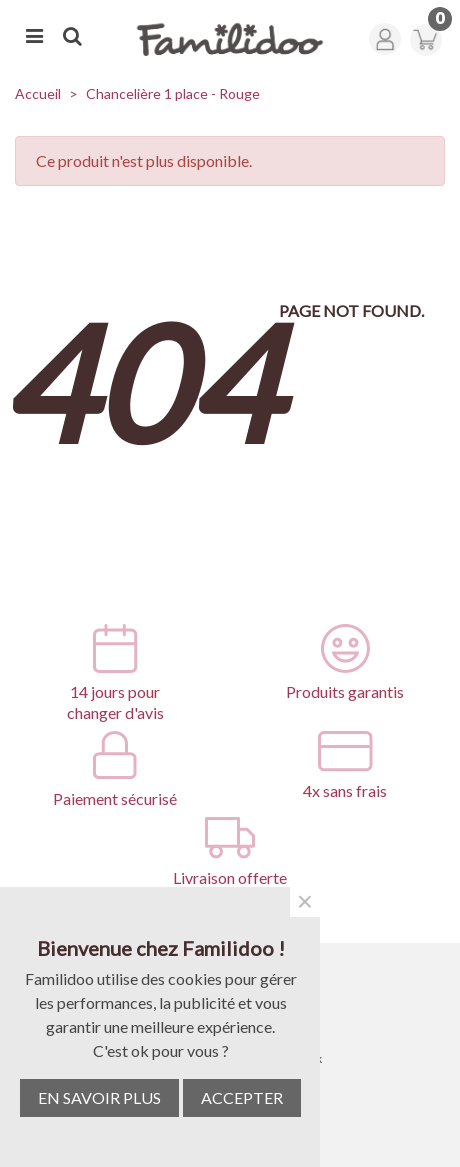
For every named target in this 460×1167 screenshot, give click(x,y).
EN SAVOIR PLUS (99, 1097)
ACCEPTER (242, 1097)
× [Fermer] (305, 902)
